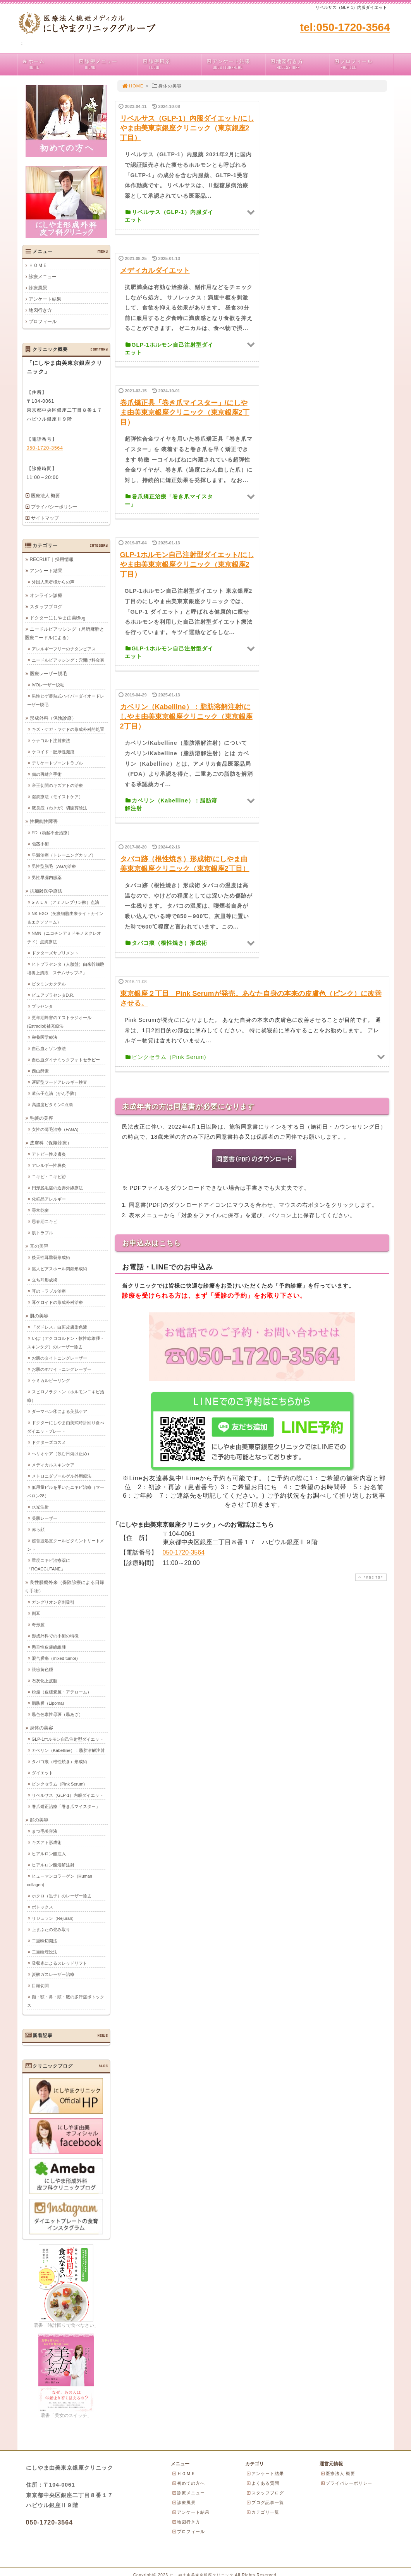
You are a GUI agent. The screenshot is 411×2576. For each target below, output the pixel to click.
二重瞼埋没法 (44, 1952)
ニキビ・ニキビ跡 (49, 1176)
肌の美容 (39, 1316)
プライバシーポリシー (54, 507)
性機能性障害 (44, 821)
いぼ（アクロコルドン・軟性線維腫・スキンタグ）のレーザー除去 (65, 1342)
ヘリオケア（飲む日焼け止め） (61, 1453)
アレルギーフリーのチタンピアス (64, 649)
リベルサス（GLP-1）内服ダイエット (68, 1795)
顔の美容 (39, 1820)
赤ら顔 (38, 1529)
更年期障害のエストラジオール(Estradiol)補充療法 (59, 1021)
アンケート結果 (235, 64)
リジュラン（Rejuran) (53, 1918)
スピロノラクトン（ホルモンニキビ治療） (65, 1396)
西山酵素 (40, 1071)
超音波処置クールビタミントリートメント (65, 1544)
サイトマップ (45, 518)
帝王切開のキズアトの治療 (57, 785)
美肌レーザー (44, 1518)
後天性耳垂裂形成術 (51, 1257)
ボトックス (42, 1907)
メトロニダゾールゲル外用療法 (61, 1476)
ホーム (48, 64)
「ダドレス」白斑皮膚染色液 (59, 1327)
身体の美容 (41, 1728)
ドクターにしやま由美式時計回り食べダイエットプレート (65, 1426)
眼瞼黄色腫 (42, 1669)
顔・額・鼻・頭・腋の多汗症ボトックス (65, 2001)
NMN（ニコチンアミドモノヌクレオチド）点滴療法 (64, 937)
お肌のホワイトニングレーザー (61, 1369)
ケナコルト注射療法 (51, 740)
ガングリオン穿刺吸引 (53, 1602)
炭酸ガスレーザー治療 (53, 1974)
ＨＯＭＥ (38, 265)
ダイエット (42, 1772)
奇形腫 (38, 1624)
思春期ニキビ (44, 1221)
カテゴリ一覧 (262, 2512)
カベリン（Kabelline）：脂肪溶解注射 (68, 1750)
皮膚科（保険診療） (51, 1143)
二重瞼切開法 (44, 1940)
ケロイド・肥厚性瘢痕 (53, 751)
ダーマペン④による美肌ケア (59, 1411)
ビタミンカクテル (49, 984)
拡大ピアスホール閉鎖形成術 (59, 1268)
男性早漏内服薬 (47, 877)
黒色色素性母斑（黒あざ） (57, 1714)
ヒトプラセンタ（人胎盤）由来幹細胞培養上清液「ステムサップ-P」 (65, 968)
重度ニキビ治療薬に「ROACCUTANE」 (48, 1564)
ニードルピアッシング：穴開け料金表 (68, 660)
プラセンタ (42, 1006)
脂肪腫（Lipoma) (48, 1703)
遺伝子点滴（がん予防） (55, 1093)
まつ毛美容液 (44, 1831)
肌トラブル (42, 1232)
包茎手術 (40, 844)
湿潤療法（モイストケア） (57, 796)
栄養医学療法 (44, 1037)
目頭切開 (40, 1985)
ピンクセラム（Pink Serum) (58, 1784)
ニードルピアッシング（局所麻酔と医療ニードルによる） (64, 633)
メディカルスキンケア (53, 1464)
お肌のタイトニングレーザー (59, 1358)
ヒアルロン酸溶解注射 (53, 1865)
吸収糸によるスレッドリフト (59, 1963)
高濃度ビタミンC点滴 (52, 1104)
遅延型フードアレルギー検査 (59, 1082)
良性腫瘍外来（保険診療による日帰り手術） (64, 1587)
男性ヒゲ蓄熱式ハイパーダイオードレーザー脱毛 (65, 700)
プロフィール (363, 64)
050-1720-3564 (184, 1552)
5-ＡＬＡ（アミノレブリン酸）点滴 (66, 902)
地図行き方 (299, 64)
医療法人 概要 (45, 495)
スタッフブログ (46, 606)
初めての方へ (188, 2483)
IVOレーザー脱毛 (48, 684)
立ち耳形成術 (44, 1280)
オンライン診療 (46, 595)
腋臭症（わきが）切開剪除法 (59, 808)
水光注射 (40, 1507)
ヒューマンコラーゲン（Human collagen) (59, 1880)
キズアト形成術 (47, 1842)
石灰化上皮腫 (44, 1680)
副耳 (36, 1613)
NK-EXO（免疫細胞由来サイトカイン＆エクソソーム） (65, 917)
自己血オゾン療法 (49, 1048)
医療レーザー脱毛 (48, 673)
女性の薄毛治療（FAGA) (55, 1129)
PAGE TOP (370, 1577)
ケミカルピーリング (51, 1380)
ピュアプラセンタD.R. (53, 995)
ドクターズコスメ (49, 1442)
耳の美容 (39, 1246)
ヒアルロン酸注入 (49, 1853)
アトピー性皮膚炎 (49, 1154)
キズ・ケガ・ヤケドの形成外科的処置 (68, 729)
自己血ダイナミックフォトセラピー (66, 1059)
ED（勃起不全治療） (52, 832)
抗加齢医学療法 (46, 891)
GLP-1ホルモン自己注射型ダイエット (68, 1739)
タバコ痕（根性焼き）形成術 (59, 1761)
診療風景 (171, 64)
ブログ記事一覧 (265, 2502)
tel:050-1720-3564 (345, 27)
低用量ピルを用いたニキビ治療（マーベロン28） (65, 1491)
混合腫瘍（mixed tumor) (55, 1658)
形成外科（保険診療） (53, 718)
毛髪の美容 (41, 1118)
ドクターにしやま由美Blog (58, 618)
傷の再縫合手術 (47, 774)
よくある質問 (262, 2483)
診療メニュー (108, 64)
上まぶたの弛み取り (51, 1929)
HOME (133, 86)
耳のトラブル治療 (49, 1291)
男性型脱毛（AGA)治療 (54, 866)
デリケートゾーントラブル (57, 763)
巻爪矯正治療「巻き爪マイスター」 (66, 1806)
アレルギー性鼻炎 (49, 1165)
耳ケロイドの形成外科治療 (57, 1302)
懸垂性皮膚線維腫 (49, 1647)
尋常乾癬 (40, 1210)
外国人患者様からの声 (53, 582)
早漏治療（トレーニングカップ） (64, 855)
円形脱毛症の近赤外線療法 (57, 1187)
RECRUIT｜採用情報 (52, 559)
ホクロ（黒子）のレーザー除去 (61, 1896)
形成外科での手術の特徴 (55, 1636)
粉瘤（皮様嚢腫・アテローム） (61, 1692)
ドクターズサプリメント (55, 953)
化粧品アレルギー (49, 1199)
